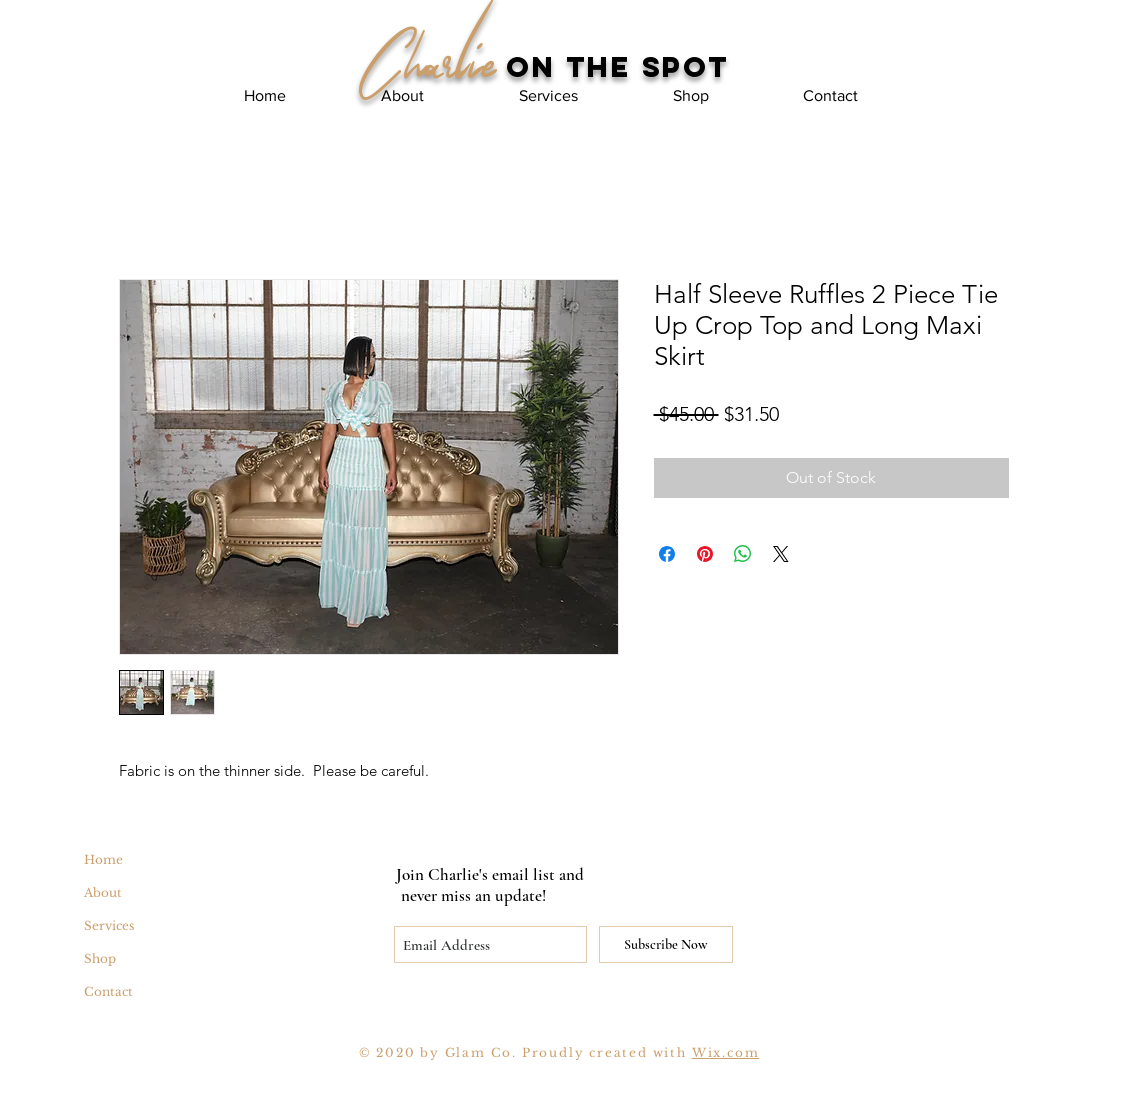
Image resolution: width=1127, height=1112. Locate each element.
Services (109, 925)
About (103, 892)
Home (103, 859)
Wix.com (726, 1052)
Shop (100, 958)
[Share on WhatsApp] (743, 554)
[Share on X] (781, 554)
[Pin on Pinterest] (705, 554)
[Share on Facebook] (667, 554)
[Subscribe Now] (666, 944)
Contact (108, 991)
